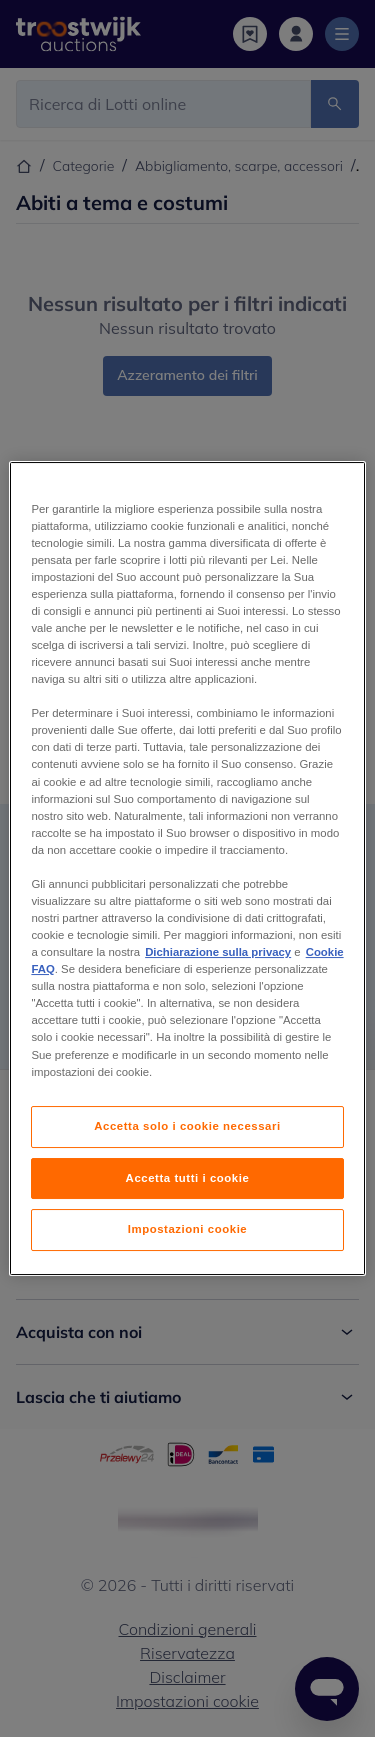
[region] (187, 869)
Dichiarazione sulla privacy (218, 952)
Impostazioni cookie (188, 1230)
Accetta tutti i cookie (188, 1178)
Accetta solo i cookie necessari (187, 1126)
